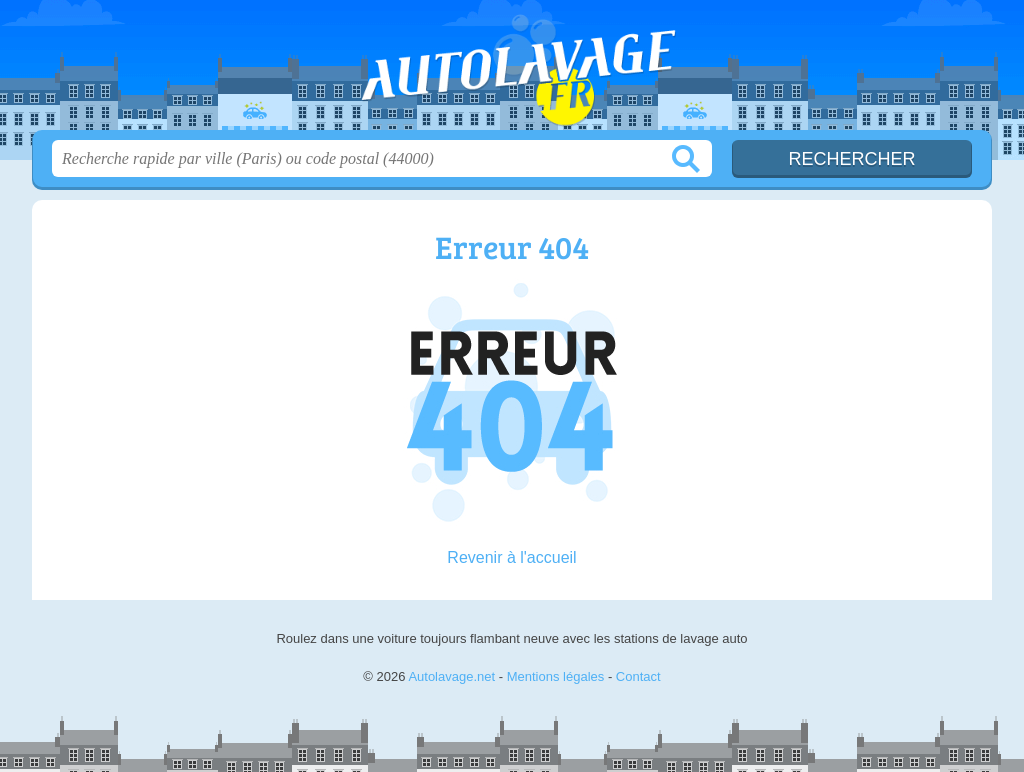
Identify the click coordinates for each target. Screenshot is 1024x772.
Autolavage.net (512, 71)
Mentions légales (556, 676)
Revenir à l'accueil (511, 557)
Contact (638, 676)
